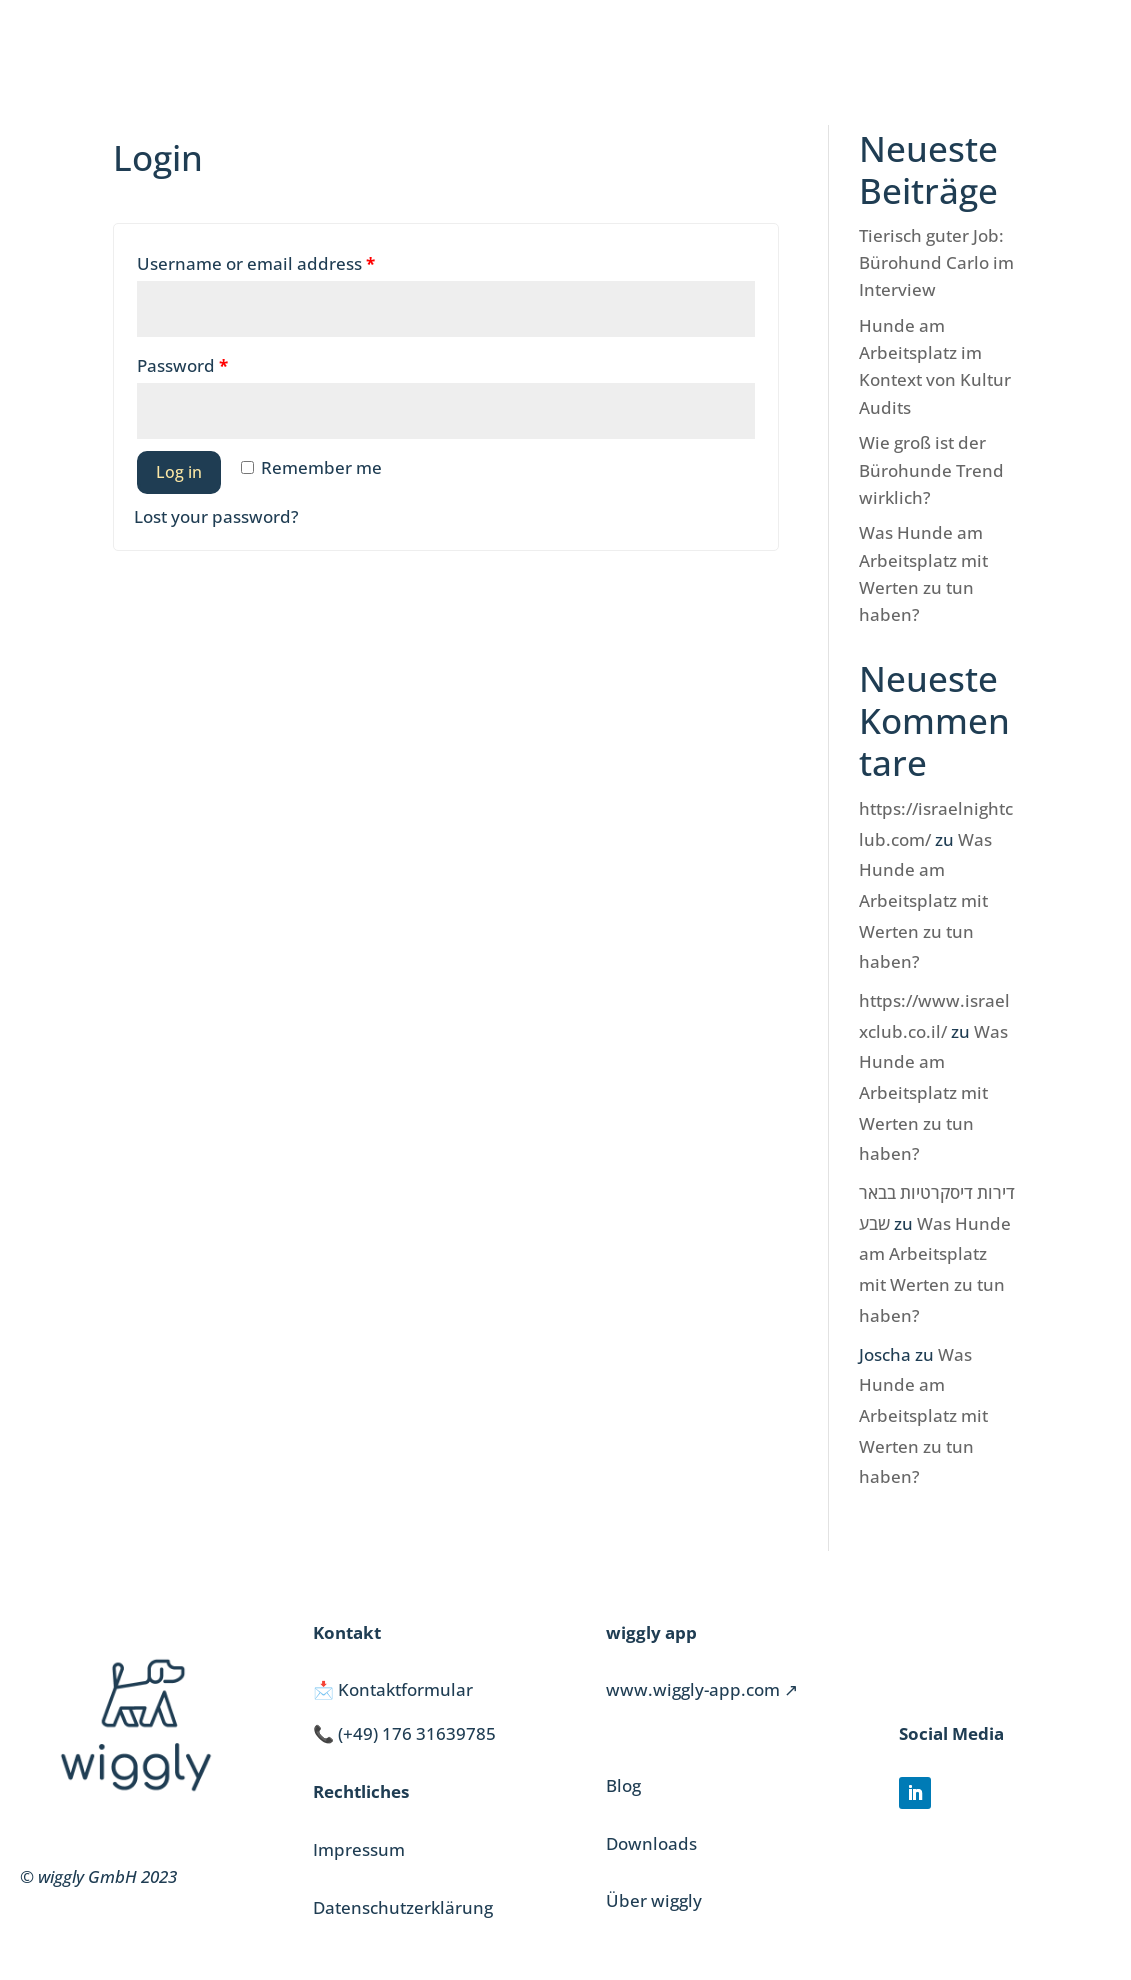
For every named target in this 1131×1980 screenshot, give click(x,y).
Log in (179, 472)
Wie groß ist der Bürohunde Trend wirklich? (931, 469)
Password (182, 365)
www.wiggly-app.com (693, 1689)
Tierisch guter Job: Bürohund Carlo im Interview (936, 262)
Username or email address (256, 263)
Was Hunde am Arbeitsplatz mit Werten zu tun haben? (925, 900)
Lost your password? (216, 516)
